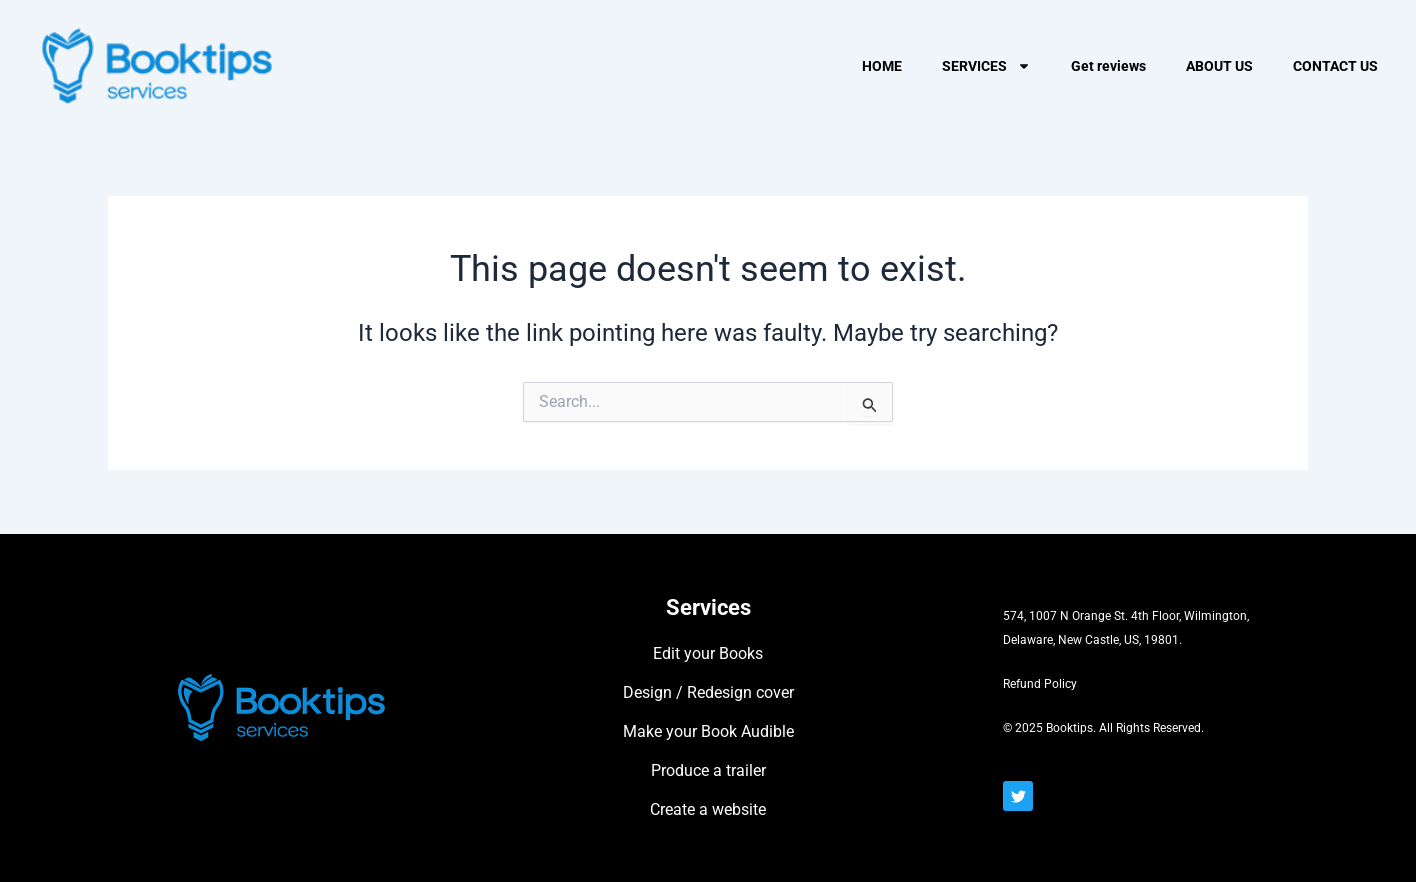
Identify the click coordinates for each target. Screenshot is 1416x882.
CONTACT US (1335, 66)
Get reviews (1108, 66)
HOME (882, 66)
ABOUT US (1219, 66)
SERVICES (986, 66)
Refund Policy (1040, 684)
